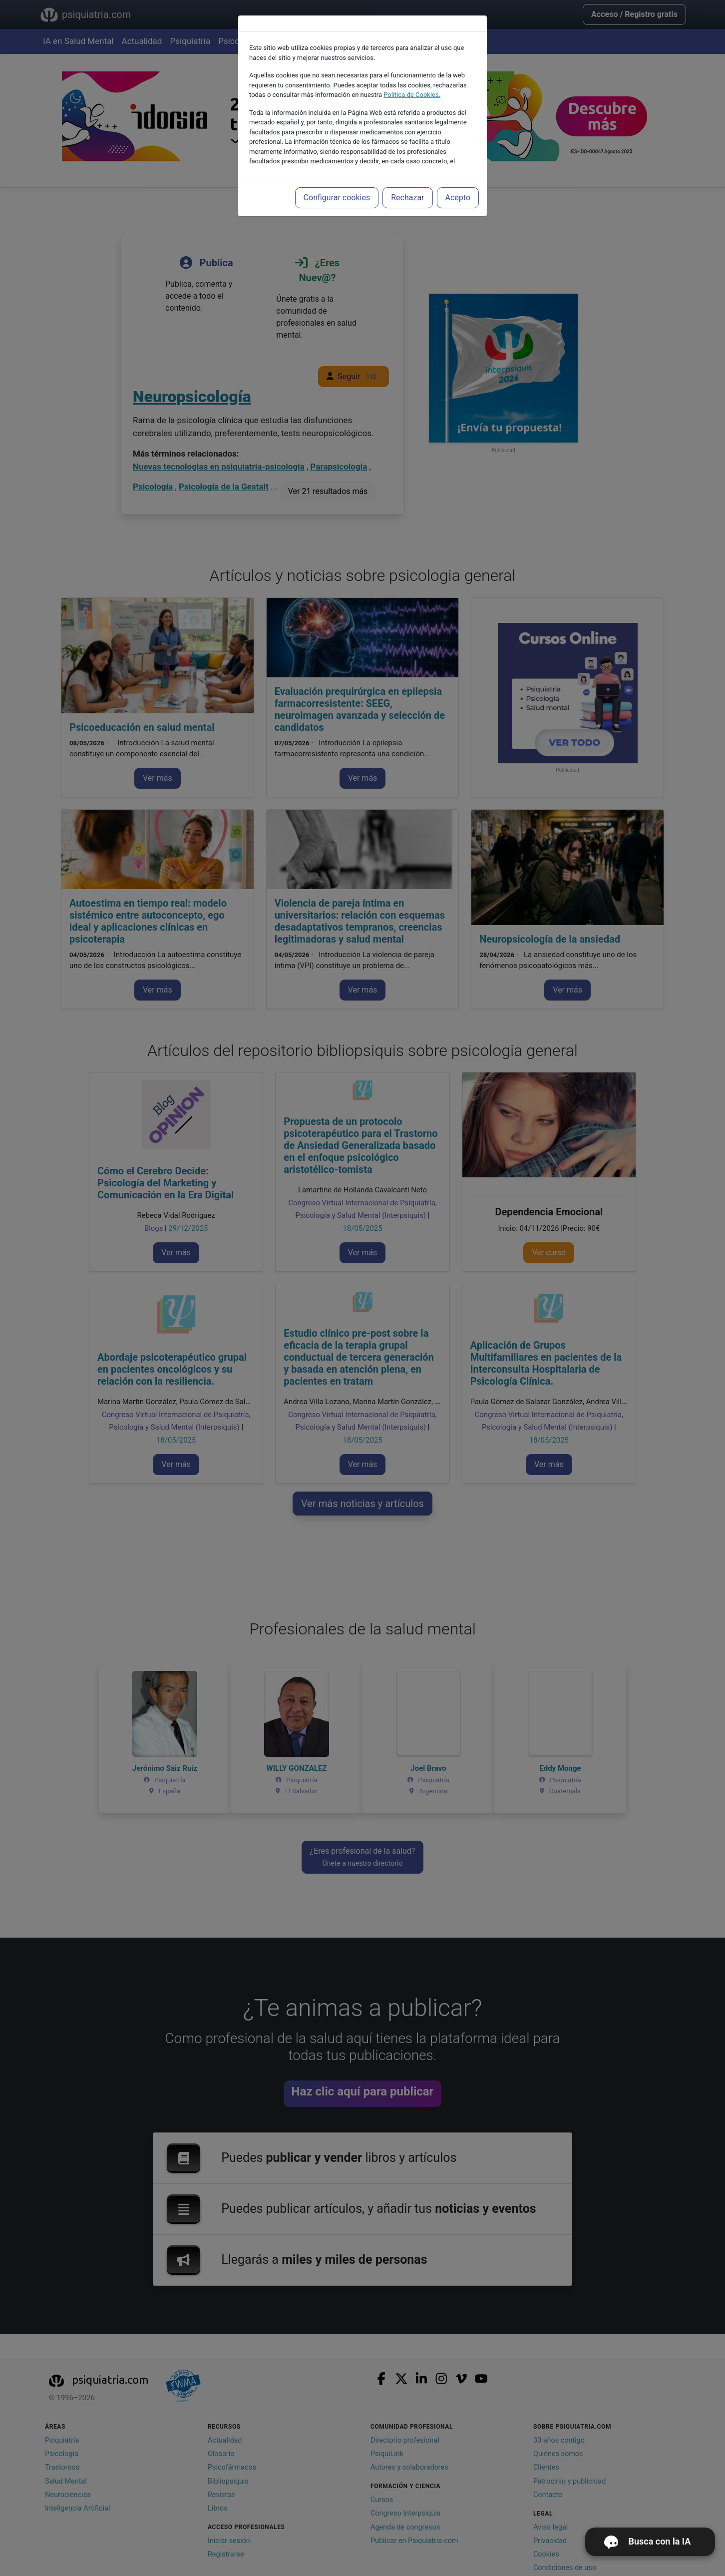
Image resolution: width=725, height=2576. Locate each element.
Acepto (457, 197)
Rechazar (407, 197)
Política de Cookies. (411, 94)
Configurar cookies (337, 197)
